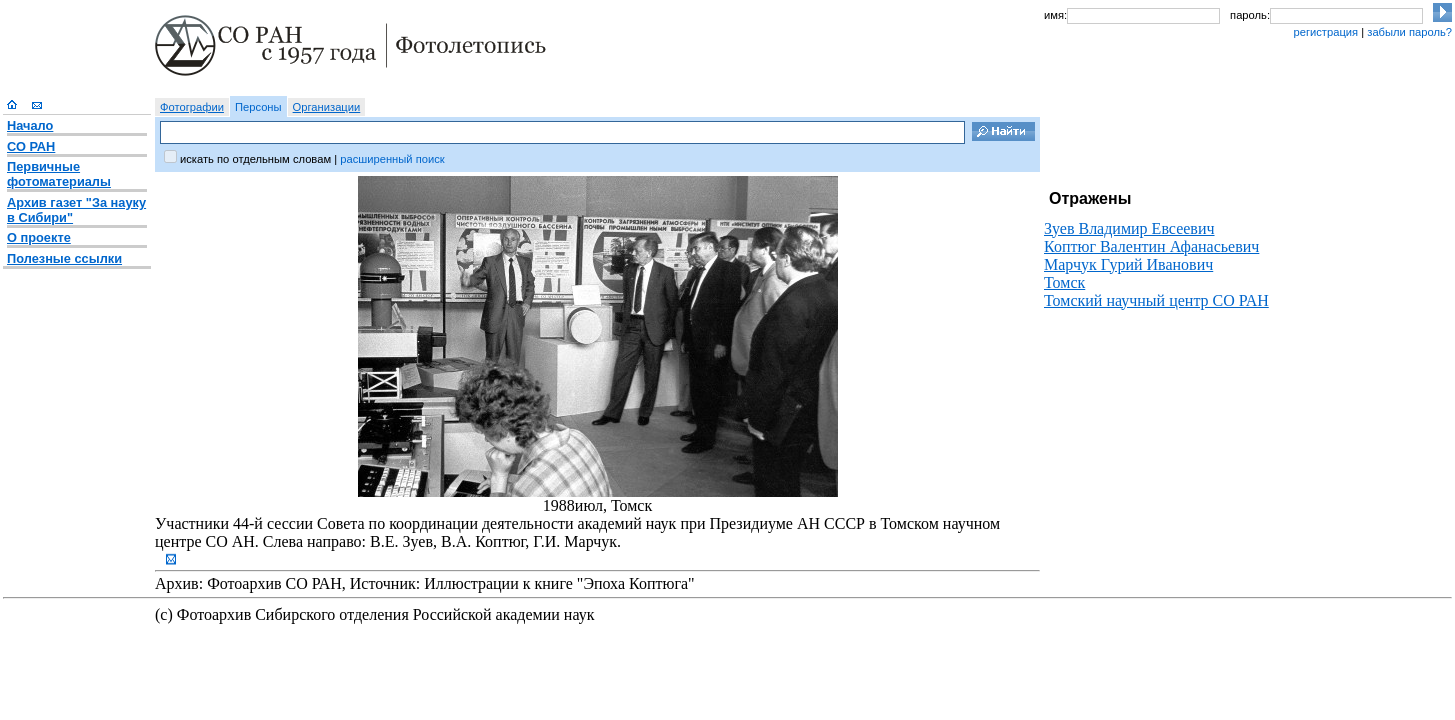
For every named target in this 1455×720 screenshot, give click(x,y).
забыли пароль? (1409, 32)
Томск (1064, 282)
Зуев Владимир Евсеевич (1129, 228)
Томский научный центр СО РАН (1156, 300)
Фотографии (192, 107)
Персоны (258, 107)
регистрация (1325, 32)
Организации (327, 107)
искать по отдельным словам (255, 159)
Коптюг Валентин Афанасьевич (1151, 246)
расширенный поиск (392, 159)
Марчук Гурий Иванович (1128, 264)
